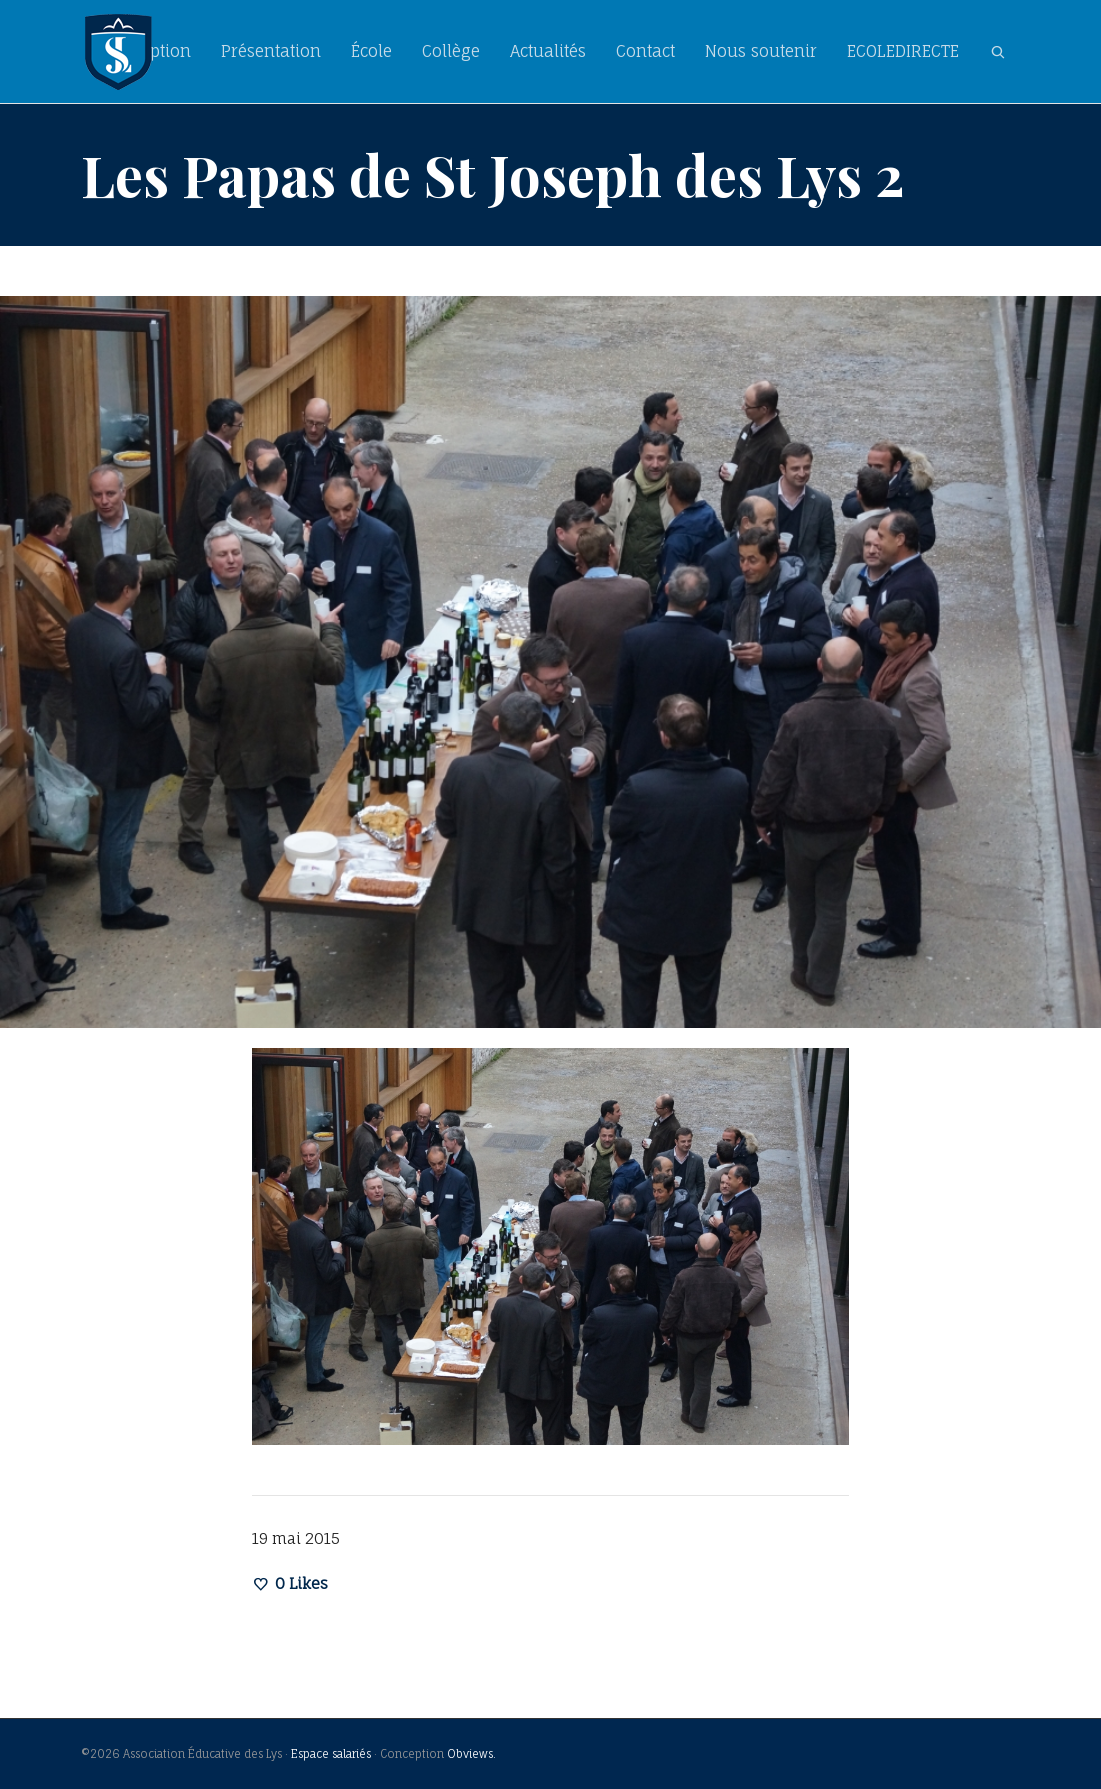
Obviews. (471, 1754)
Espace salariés (331, 1754)
